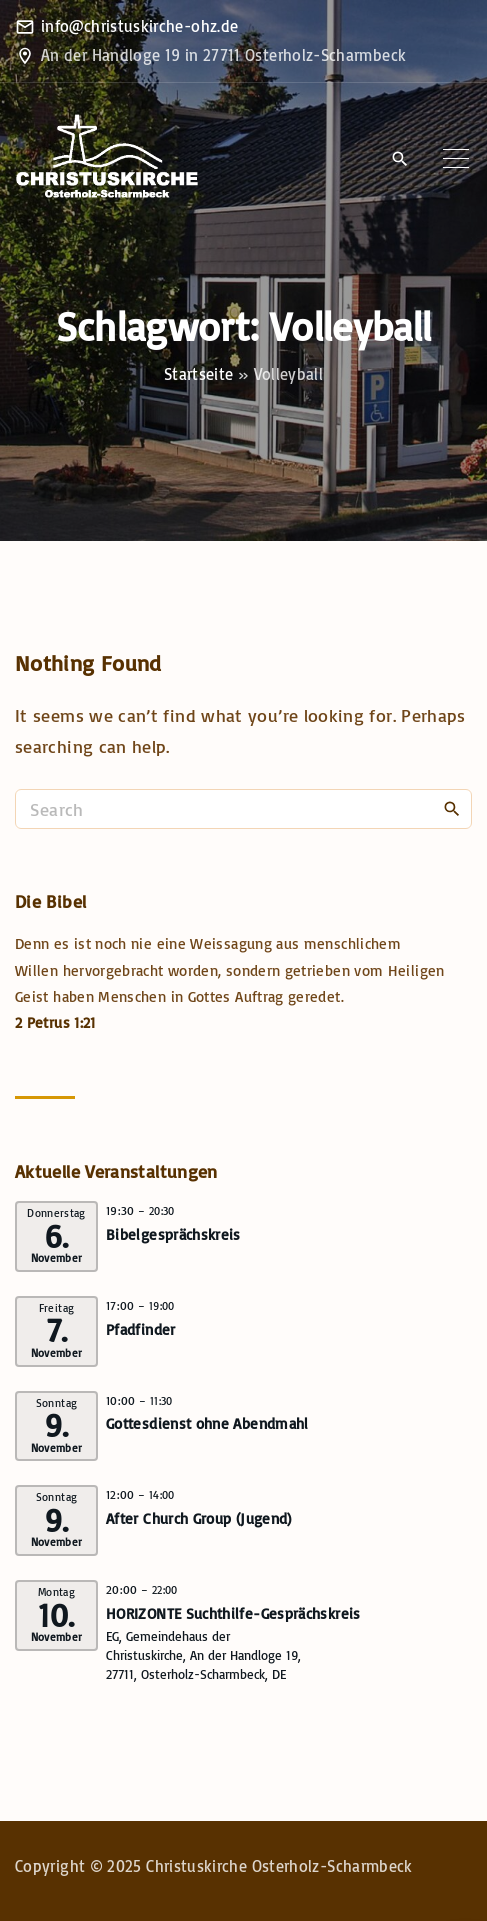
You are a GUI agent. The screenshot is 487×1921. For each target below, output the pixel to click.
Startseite (199, 374)
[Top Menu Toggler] (456, 159)
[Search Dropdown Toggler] (399, 160)
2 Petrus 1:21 (55, 1022)
